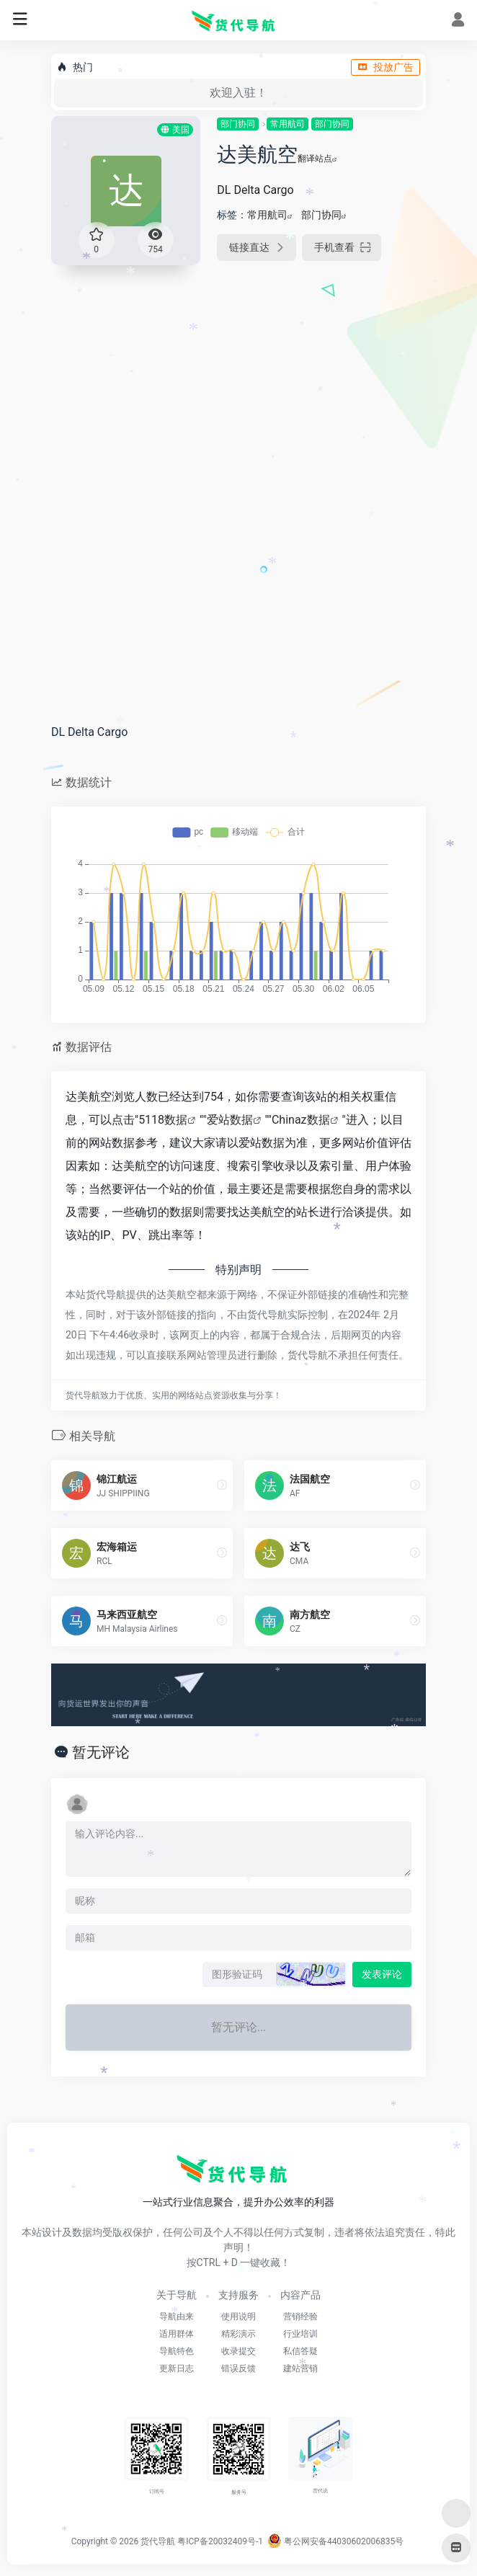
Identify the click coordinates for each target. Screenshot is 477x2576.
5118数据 (162, 1120)
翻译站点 (317, 159)
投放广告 (385, 67)
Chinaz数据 (301, 1120)
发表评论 (382, 1974)
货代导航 (158, 2541)
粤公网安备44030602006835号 (335, 2541)
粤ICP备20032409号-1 (220, 2541)
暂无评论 (101, 1752)
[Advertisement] (238, 386)
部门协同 (237, 124)
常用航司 (287, 124)
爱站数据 (230, 1120)
